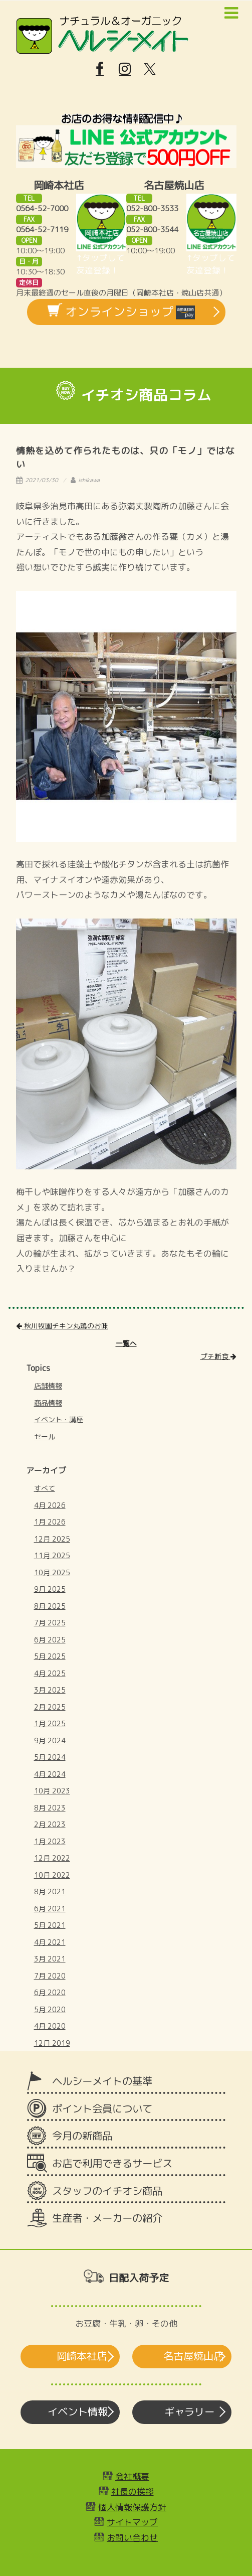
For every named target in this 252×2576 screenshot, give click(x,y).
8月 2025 (50, 1606)
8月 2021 (50, 1891)
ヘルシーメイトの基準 (102, 2081)
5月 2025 (50, 1656)
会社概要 (132, 2476)
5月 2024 (50, 1757)
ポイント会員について (102, 2108)
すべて (44, 1488)
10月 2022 (52, 1875)
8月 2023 (50, 1807)
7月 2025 (50, 1622)
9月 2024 (50, 1740)
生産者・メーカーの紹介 (107, 2218)
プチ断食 (218, 1356)
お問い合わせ (132, 2537)
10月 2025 (52, 1572)
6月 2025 (50, 1639)
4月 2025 (50, 1673)
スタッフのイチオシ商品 (107, 2191)
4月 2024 (50, 1774)
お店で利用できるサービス (112, 2163)
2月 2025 (50, 1707)
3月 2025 (50, 1690)
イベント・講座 (58, 1419)
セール (44, 1436)
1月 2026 (50, 1522)
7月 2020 (50, 1976)
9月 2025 (50, 1589)
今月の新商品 (82, 2136)
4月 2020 (50, 2026)
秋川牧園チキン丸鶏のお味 (62, 1325)
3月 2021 (50, 1958)
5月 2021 (50, 1925)
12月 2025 (52, 1539)
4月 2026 (50, 1505)
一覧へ (126, 1343)
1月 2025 (50, 1723)
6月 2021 (50, 1908)
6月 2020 (50, 1992)
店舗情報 (48, 1386)
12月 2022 (52, 1858)
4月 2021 (50, 1942)
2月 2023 (50, 1824)
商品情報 (48, 1403)
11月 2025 (52, 1555)
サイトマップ (132, 2522)
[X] (150, 69)
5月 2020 (50, 2009)
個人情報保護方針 (132, 2507)
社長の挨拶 (132, 2491)
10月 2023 (52, 1790)
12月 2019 (52, 2043)
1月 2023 (50, 1841)
